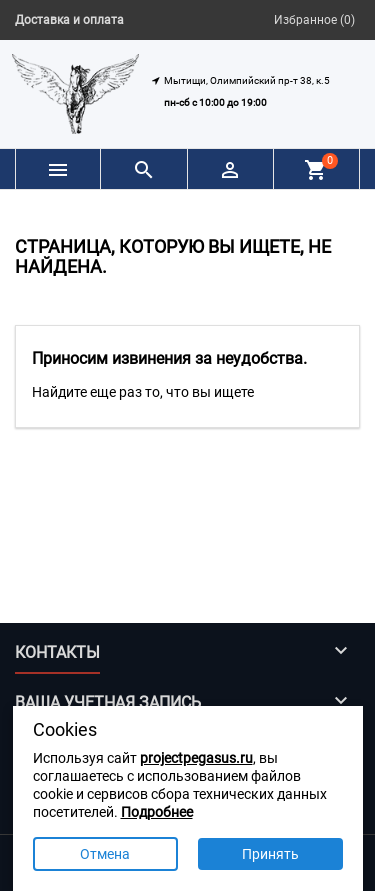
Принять (270, 854)
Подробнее (157, 812)
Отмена (105, 854)
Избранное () (314, 20)
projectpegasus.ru (196, 758)
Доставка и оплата (69, 20)
